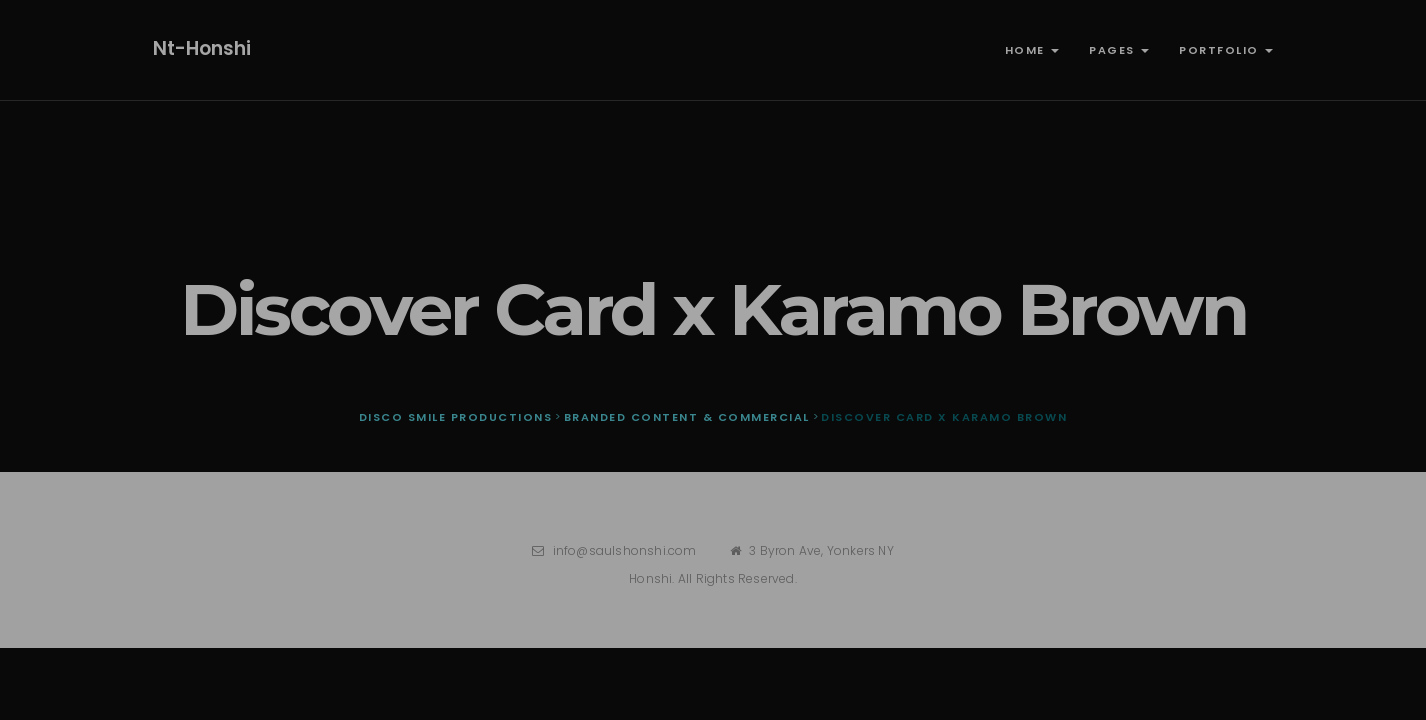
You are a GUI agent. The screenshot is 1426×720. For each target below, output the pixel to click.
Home (1032, 50)
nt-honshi (202, 48)
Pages (1119, 50)
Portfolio (1226, 50)
